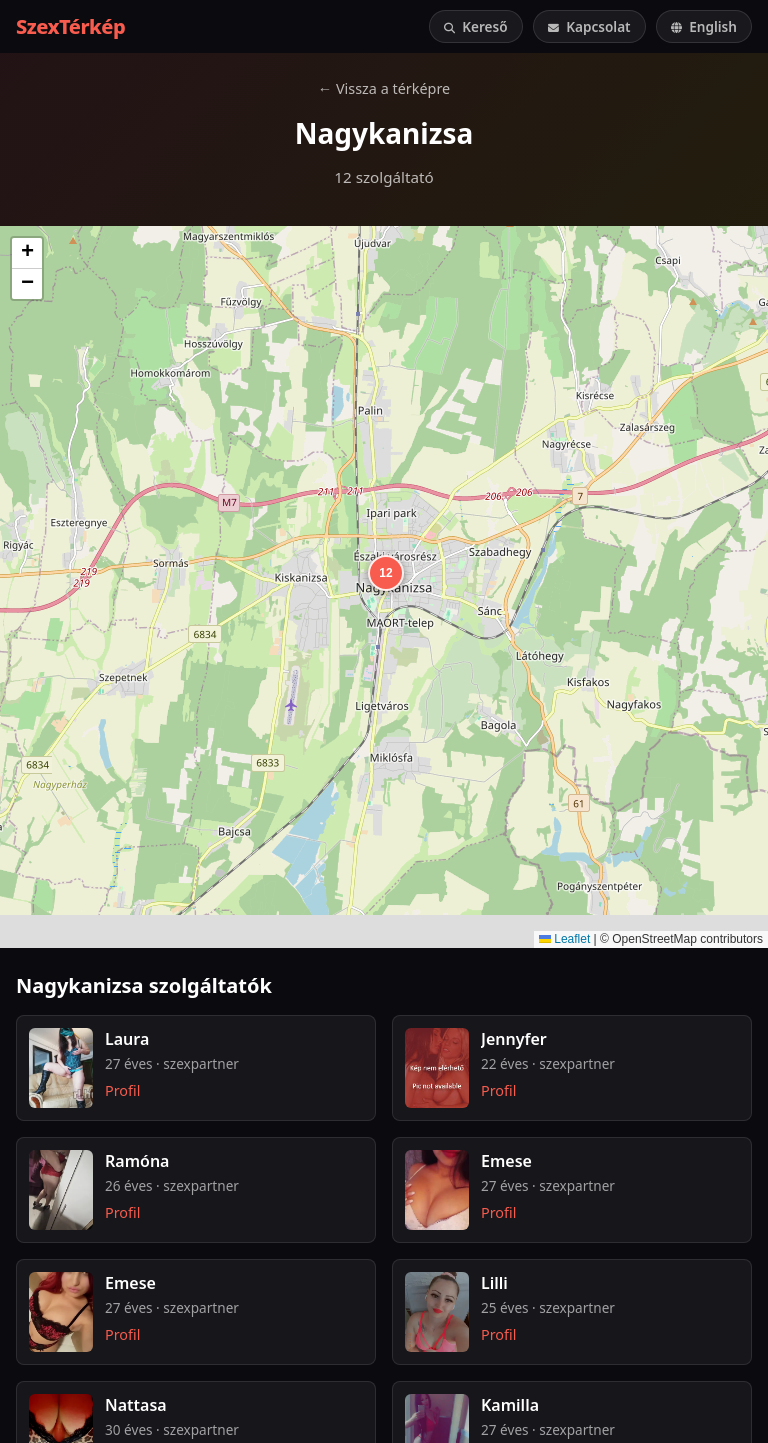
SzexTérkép (70, 26)
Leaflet (564, 939)
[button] (384, 571)
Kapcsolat (589, 26)
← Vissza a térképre (384, 88)
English (704, 26)
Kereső (476, 26)
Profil (122, 1090)
